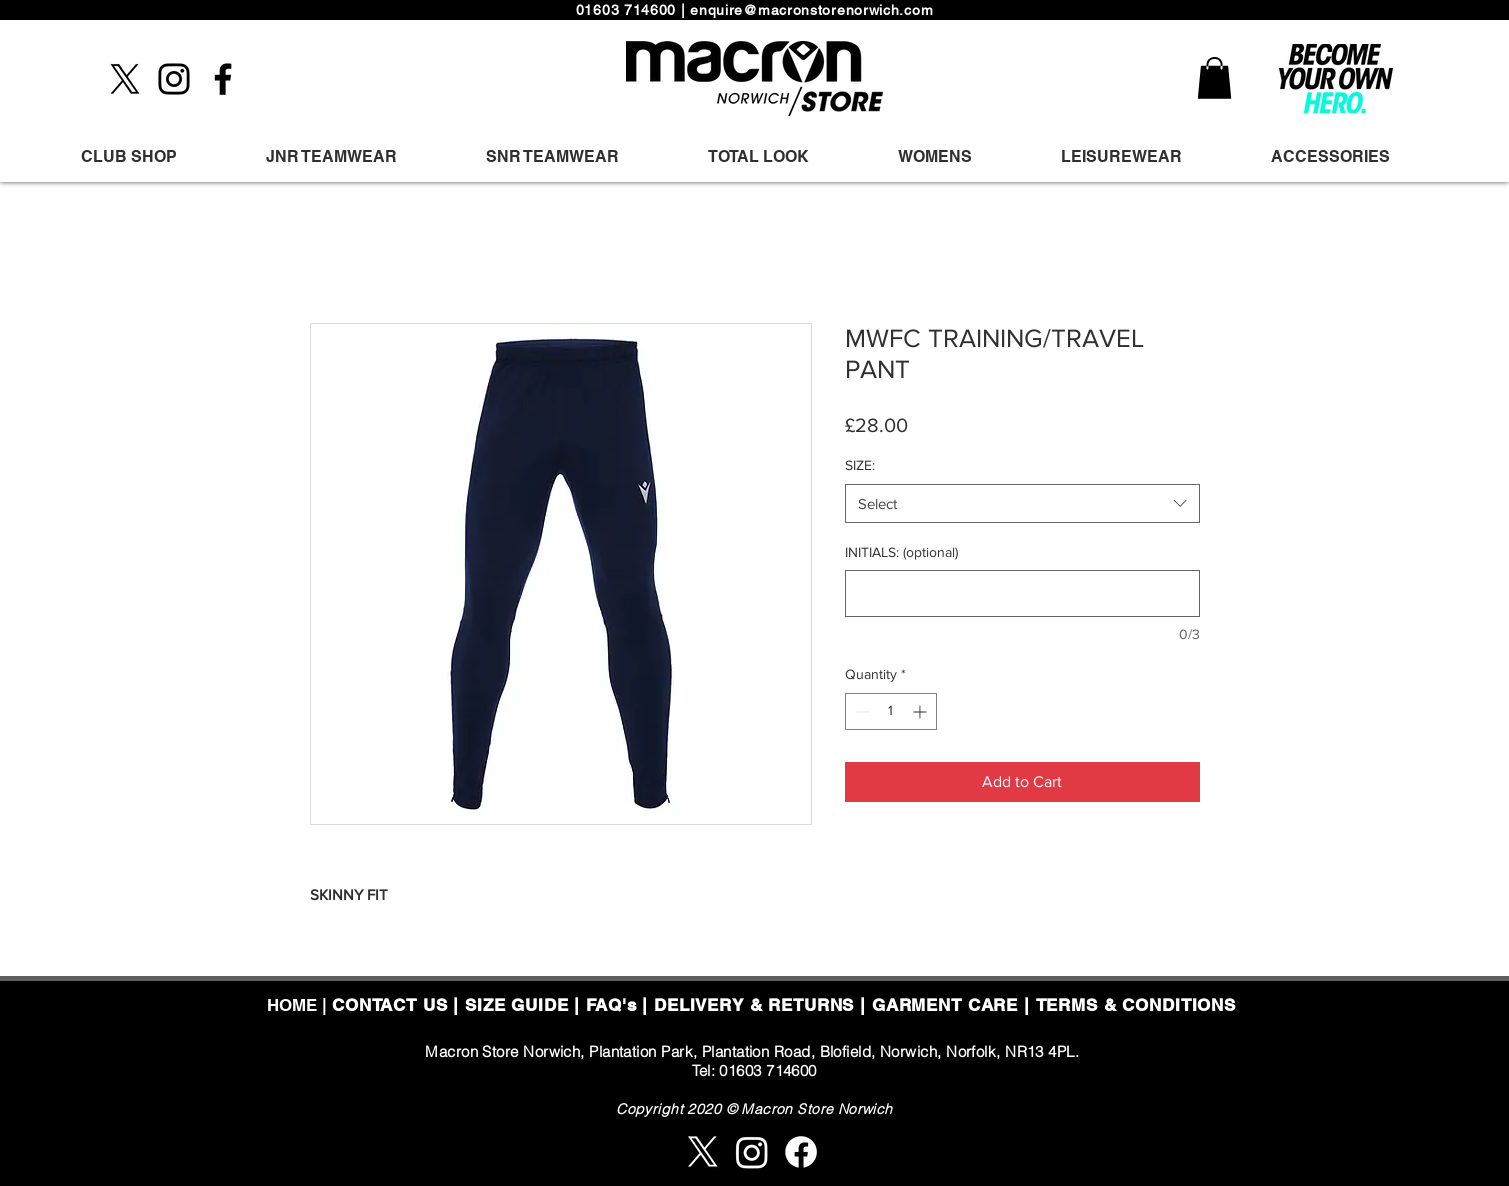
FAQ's (611, 1005)
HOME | (299, 1005)
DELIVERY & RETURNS (754, 1005)
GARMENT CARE (945, 1005)
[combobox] (1022, 503)
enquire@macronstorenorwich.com (811, 10)
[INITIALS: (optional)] (1022, 593)
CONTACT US (390, 1005)
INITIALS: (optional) (901, 552)
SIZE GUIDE (517, 1005)
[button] (1214, 78)
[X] (125, 79)
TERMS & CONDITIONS (1136, 1005)
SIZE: (860, 465)
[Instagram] (174, 79)
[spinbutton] (891, 711)
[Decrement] (860, 711)
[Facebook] (223, 79)
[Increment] (921, 711)
